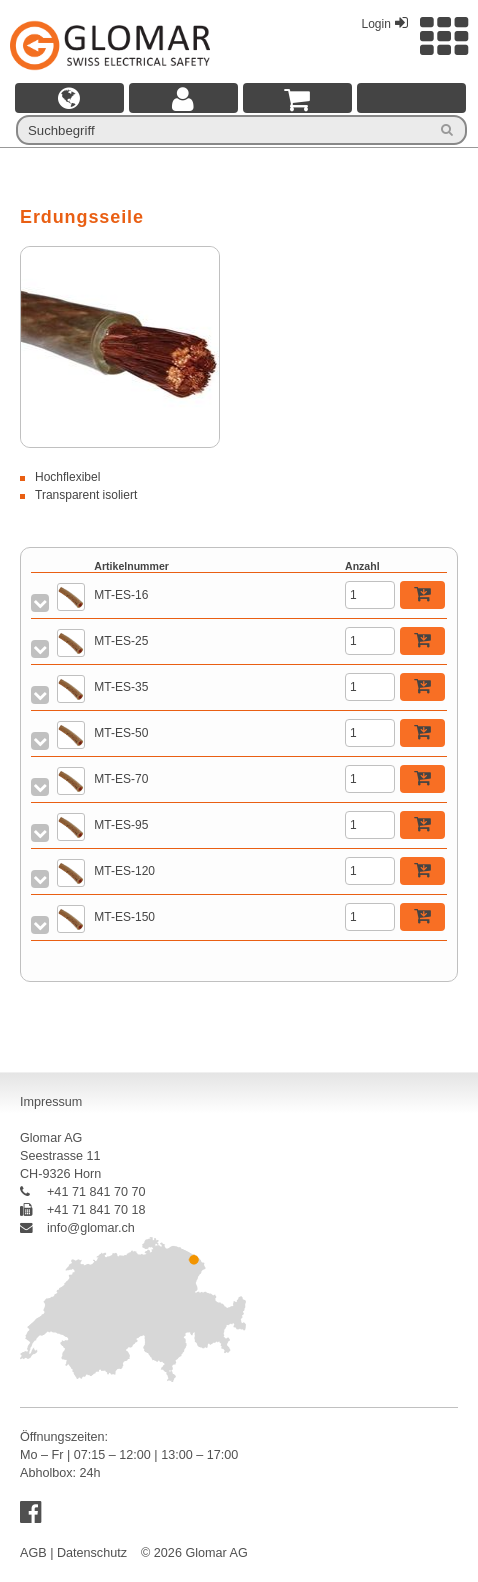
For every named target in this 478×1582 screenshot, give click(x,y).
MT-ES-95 (121, 825)
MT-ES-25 (121, 641)
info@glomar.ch (77, 1228)
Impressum (51, 1102)
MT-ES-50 (121, 733)
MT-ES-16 (121, 595)
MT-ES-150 (124, 917)
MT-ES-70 (121, 779)
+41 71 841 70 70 (83, 1192)
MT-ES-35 (121, 687)
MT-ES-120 (124, 871)
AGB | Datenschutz (73, 1553)
